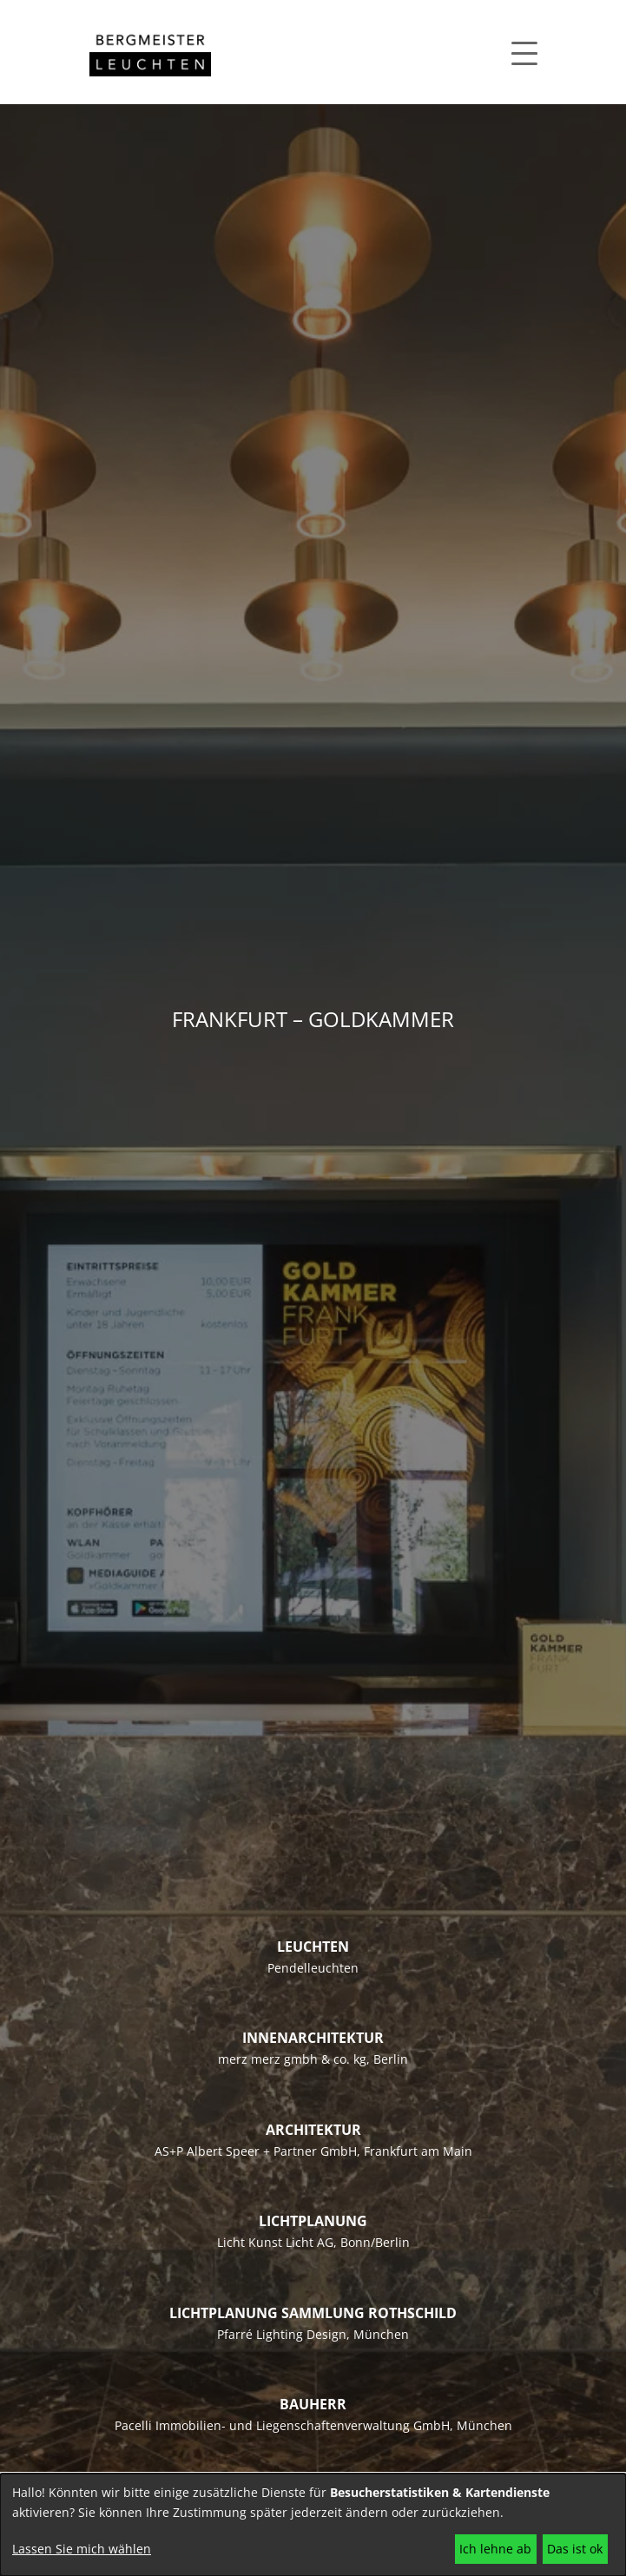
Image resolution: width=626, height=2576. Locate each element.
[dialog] (313, 2525)
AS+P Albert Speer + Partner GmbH (256, 2151)
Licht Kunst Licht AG (275, 2242)
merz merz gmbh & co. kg (292, 2059)
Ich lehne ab (495, 2548)
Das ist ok (575, 2548)
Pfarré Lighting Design (281, 2334)
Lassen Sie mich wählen (81, 2548)
